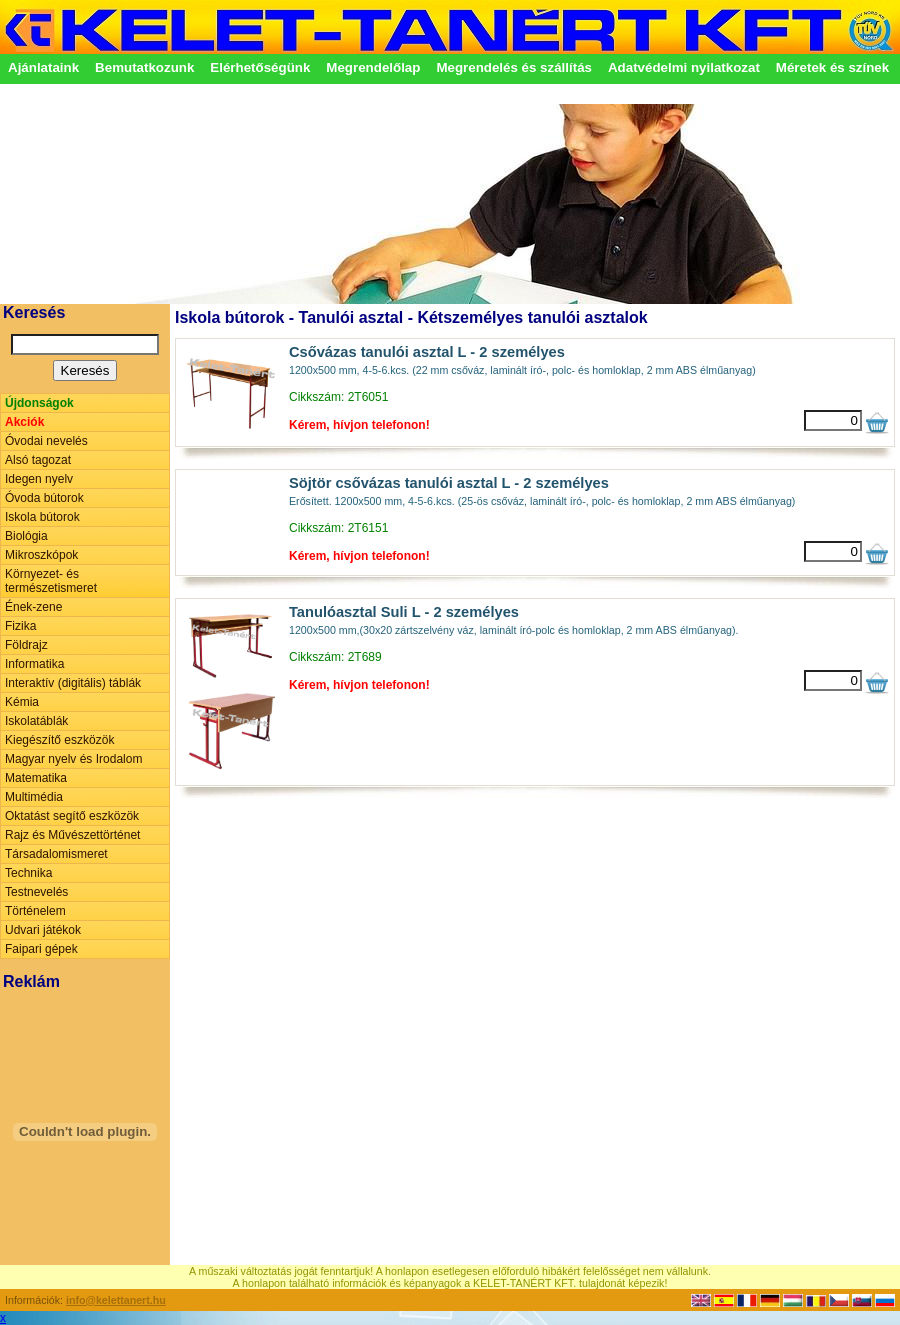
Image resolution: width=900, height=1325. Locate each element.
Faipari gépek (41, 949)
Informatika (34, 664)
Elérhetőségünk (260, 67)
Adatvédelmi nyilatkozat (684, 67)
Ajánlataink (43, 67)
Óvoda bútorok (44, 498)
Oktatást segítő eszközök (72, 816)
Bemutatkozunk (144, 67)
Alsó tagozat (38, 460)
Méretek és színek (832, 67)
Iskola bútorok (42, 517)
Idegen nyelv (39, 479)
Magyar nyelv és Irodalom (73, 759)
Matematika (36, 778)
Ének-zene (33, 607)
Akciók (24, 422)
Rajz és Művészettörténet (72, 835)
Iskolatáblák (36, 721)
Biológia (26, 536)
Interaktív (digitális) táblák (73, 683)
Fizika (20, 626)
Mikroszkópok (41, 555)
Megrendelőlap (373, 67)
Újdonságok (39, 403)
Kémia (22, 702)
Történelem (35, 911)
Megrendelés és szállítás (514, 67)
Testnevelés (36, 892)
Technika (28, 873)
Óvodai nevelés (46, 441)
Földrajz (26, 645)
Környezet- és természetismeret (51, 581)
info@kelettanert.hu (116, 1300)
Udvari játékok (43, 930)
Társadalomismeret (56, 854)
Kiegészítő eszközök (59, 740)
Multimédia (34, 797)
